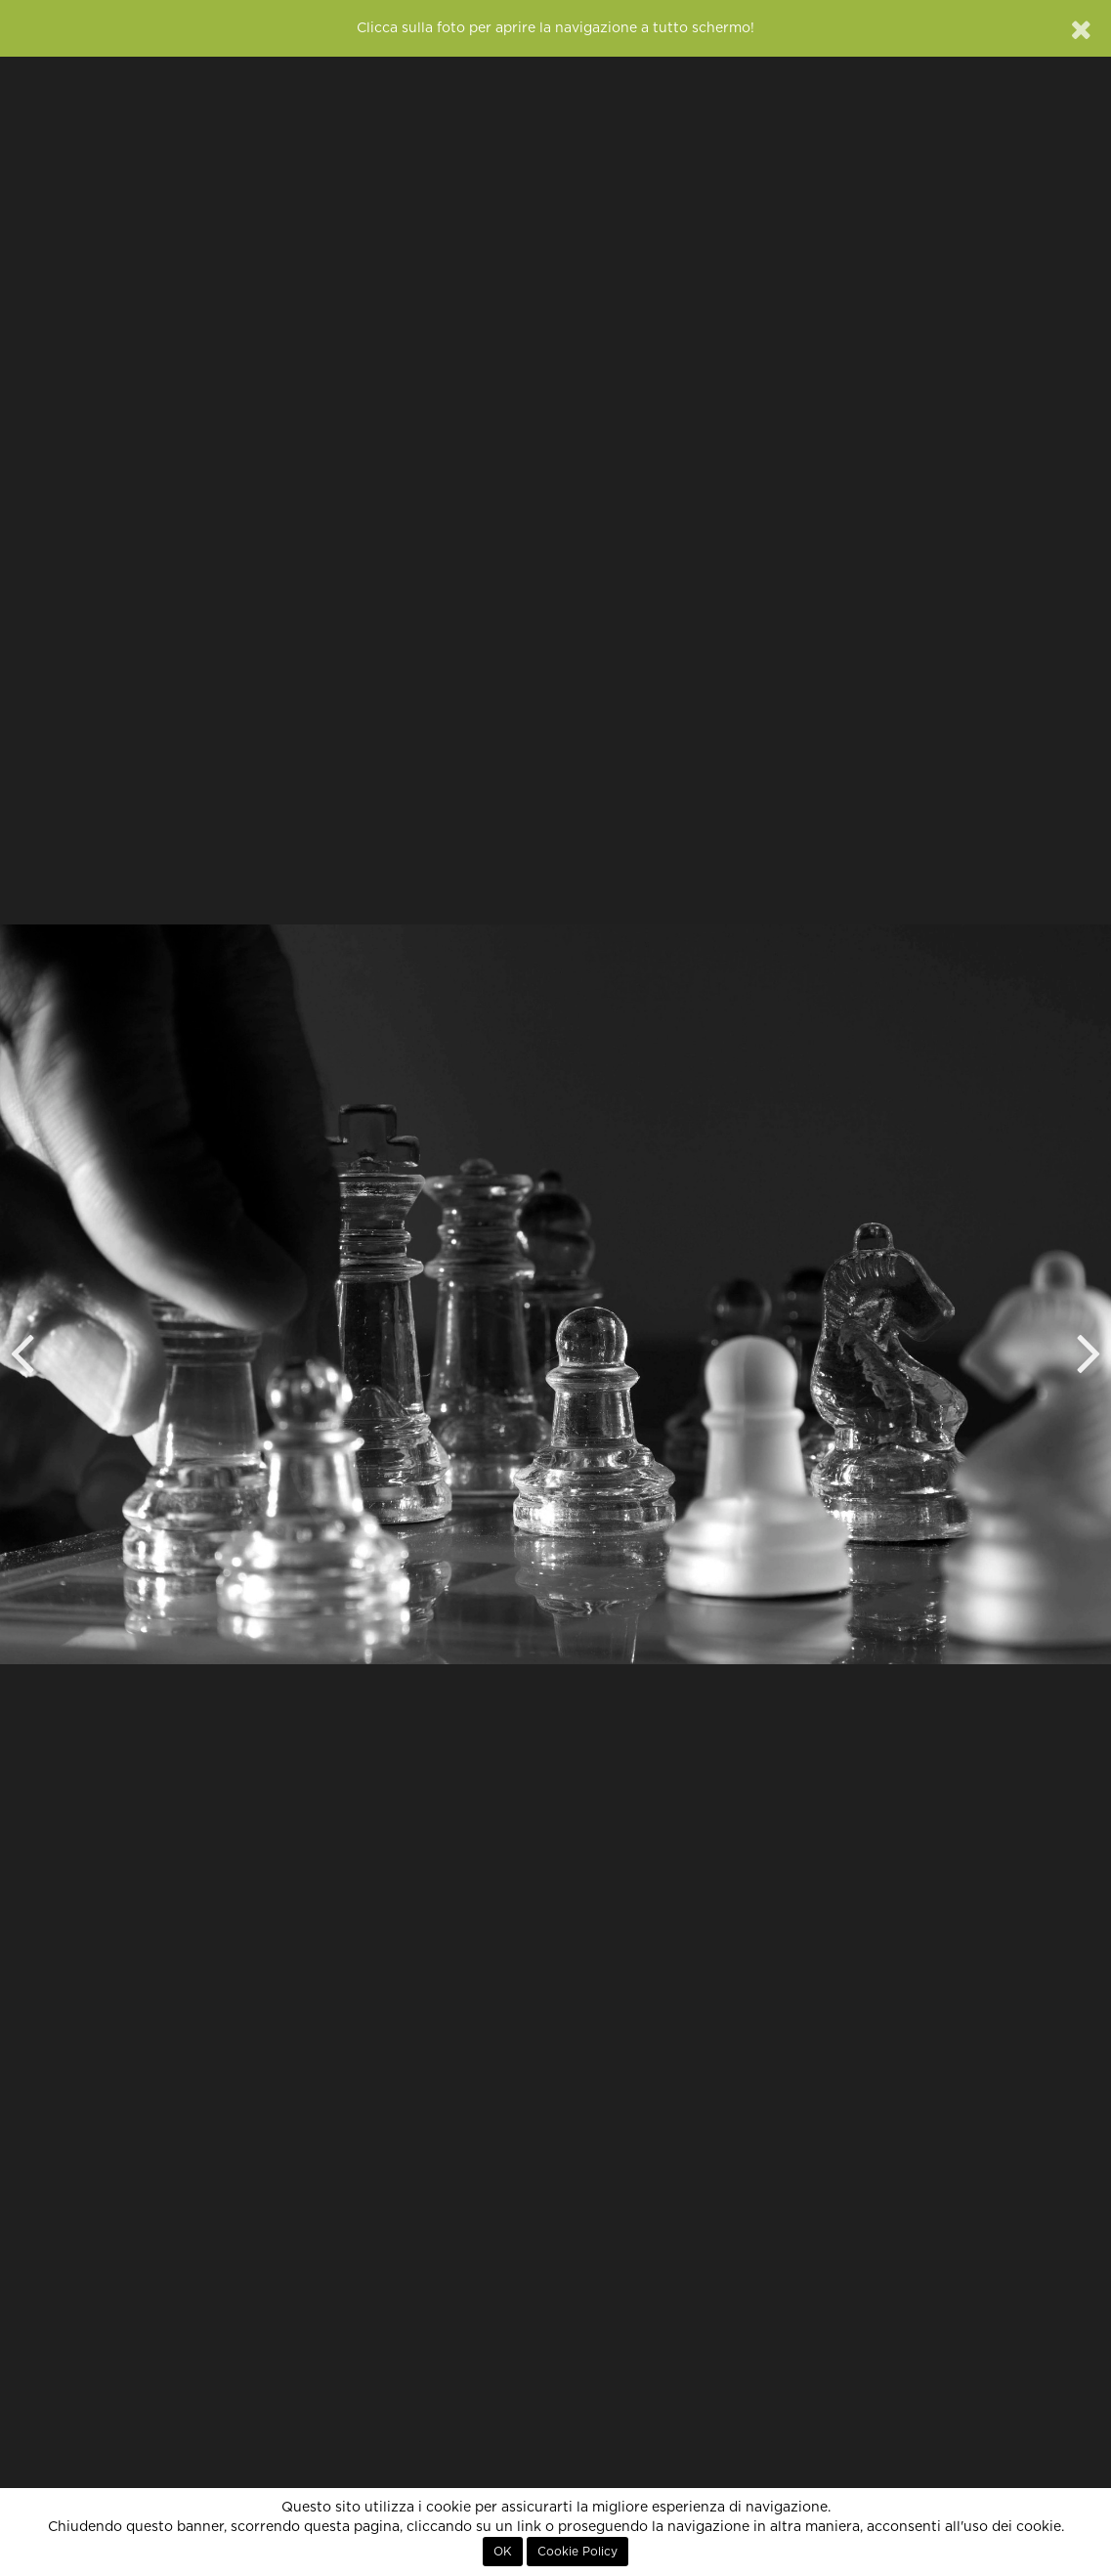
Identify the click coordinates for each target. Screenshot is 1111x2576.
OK (502, 2551)
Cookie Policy (577, 2551)
